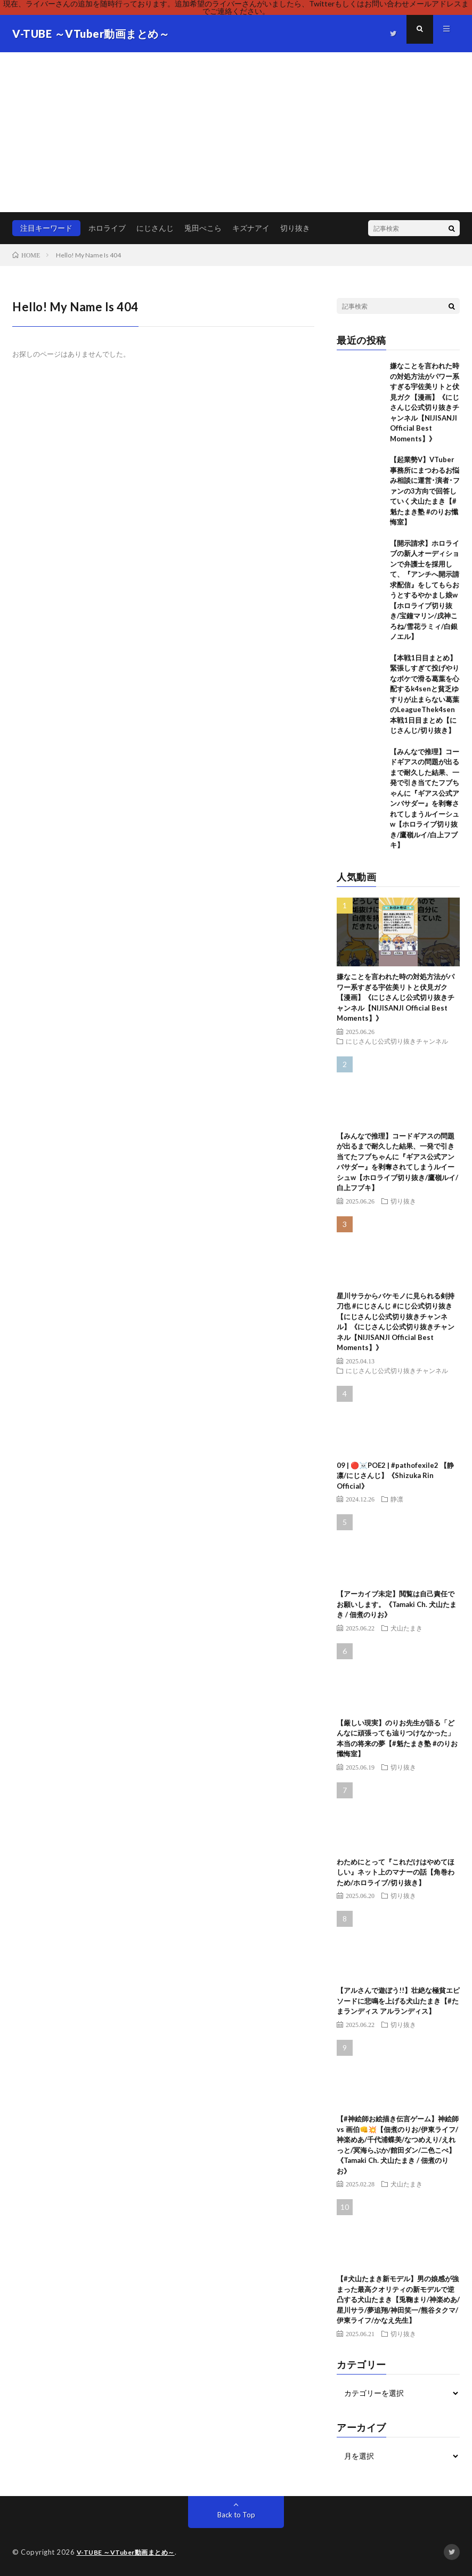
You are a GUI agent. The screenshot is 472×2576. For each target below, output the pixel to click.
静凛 (396, 1499)
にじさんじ (155, 227)
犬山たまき (406, 1628)
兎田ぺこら (203, 227)
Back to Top (236, 2514)
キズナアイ (251, 227)
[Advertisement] (236, 132)
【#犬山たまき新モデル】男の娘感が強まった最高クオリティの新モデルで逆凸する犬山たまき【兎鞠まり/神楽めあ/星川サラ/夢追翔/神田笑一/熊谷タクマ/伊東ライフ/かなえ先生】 (398, 2299)
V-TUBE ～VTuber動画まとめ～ (129, 2552)
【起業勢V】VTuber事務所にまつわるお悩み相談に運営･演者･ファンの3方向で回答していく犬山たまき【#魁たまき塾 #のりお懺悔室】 (425, 490)
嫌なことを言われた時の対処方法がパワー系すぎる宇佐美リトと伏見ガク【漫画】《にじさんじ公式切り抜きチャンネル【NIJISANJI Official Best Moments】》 (395, 997)
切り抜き (295, 227)
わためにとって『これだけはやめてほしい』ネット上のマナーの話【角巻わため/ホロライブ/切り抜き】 (395, 1872)
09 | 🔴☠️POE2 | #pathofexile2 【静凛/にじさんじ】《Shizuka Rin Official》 (395, 1475)
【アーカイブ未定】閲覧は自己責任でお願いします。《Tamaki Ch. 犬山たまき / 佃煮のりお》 (397, 1604)
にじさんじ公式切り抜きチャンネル (397, 1041)
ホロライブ (107, 227)
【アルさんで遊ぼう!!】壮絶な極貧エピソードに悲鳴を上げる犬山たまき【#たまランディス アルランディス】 (398, 2000)
